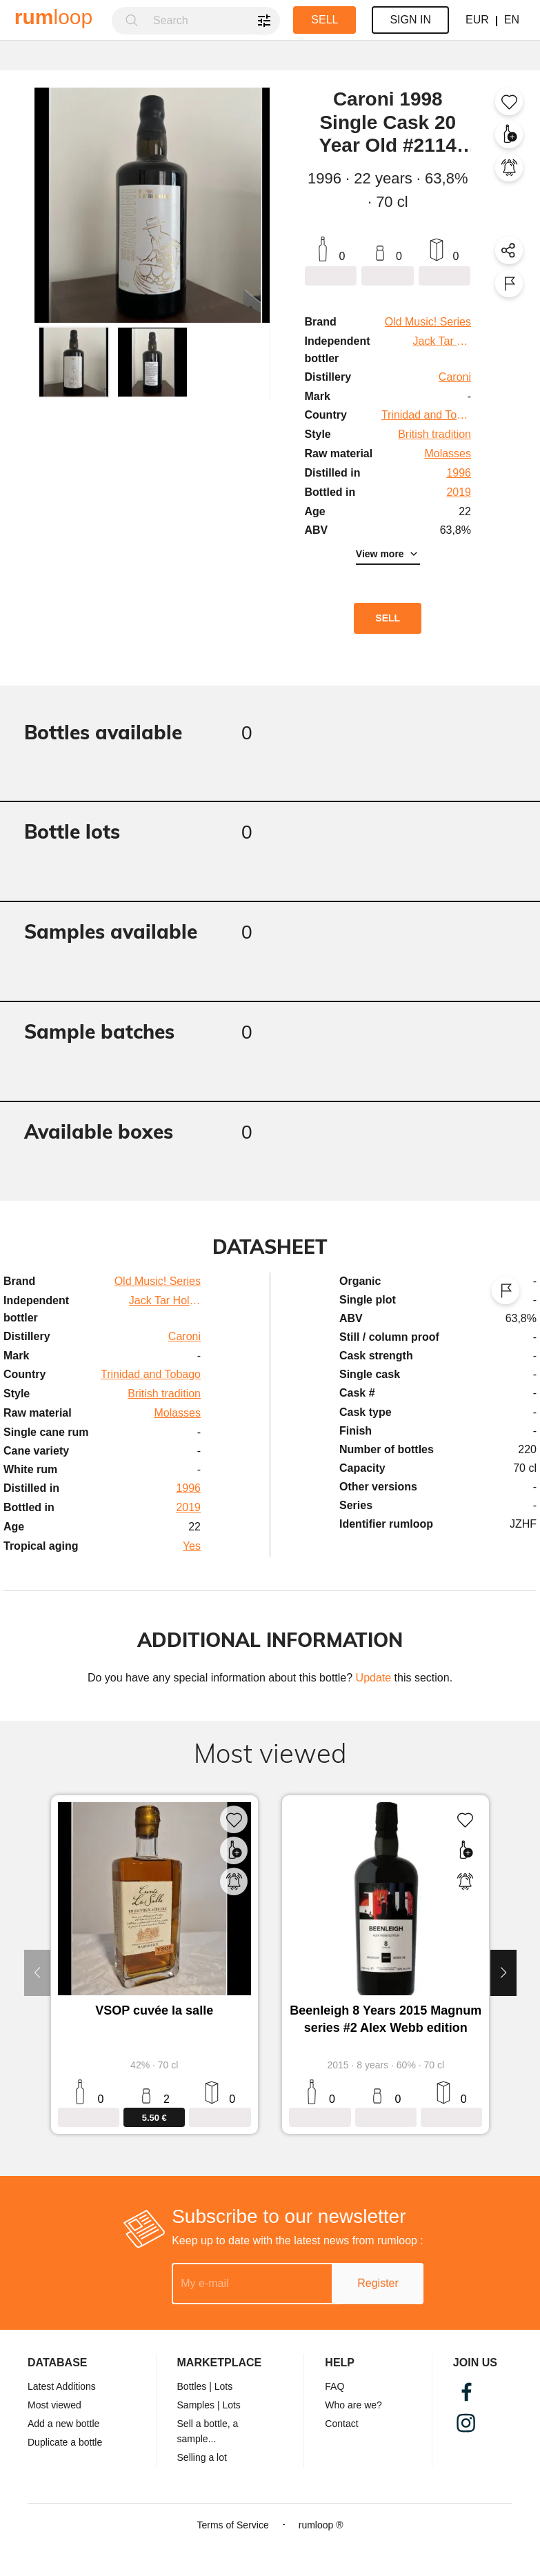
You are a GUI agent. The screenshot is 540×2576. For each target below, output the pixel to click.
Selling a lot (202, 2457)
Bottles (192, 2386)
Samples (195, 2404)
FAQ (334, 2386)
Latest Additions (62, 2386)
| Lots (220, 2386)
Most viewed (54, 2404)
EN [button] (511, 20)
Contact (341, 2423)
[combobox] (212, 20)
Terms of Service (232, 2524)
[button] (74, 362)
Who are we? (353, 2404)
